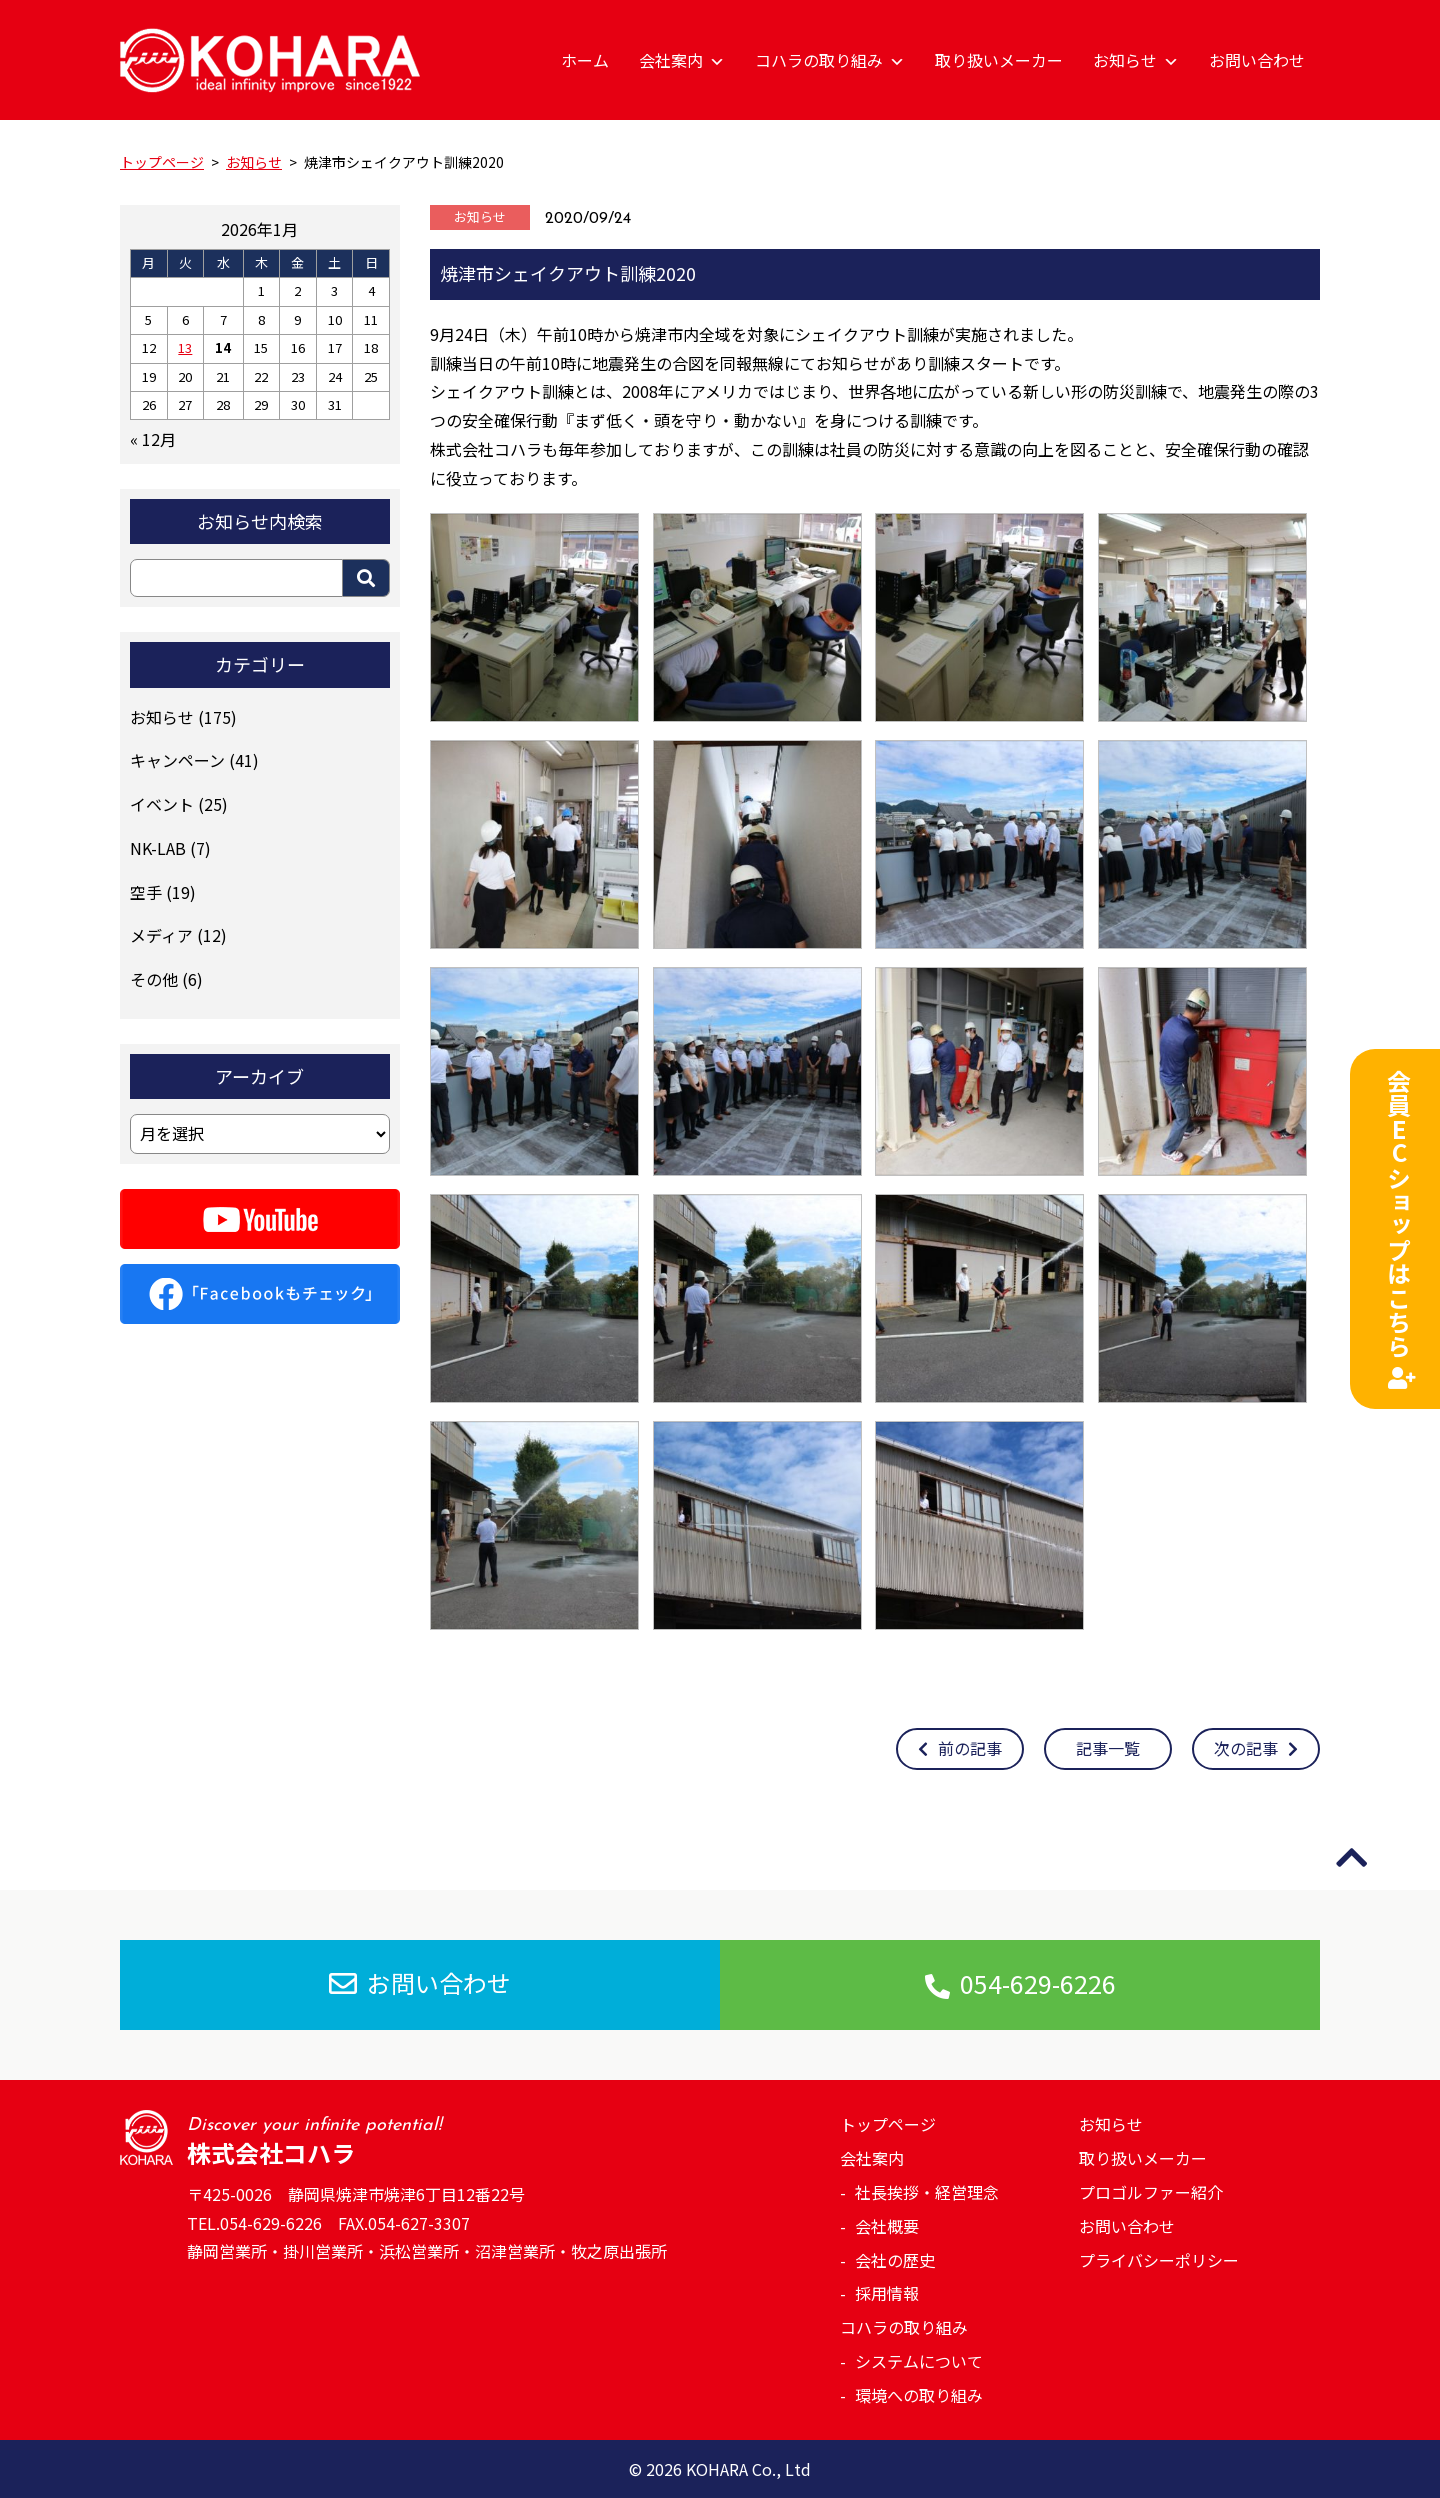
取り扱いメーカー (999, 60)
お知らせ (1136, 60)
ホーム (585, 60)
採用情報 (887, 2293)
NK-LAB (158, 848)
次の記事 (1256, 1748)
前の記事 (960, 1748)
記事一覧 (1108, 1748)
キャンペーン (177, 760)
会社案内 (682, 60)
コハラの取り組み (830, 60)
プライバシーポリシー (1159, 2260)
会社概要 (887, 2226)
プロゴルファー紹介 (1151, 2192)
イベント (162, 804)
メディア (161, 935)
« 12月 (153, 439)
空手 (146, 892)
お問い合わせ (1257, 60)
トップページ (888, 2124)
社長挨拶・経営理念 (927, 2192)
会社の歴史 (895, 2260)
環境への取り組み (919, 2395)
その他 (154, 979)
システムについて (919, 2361)
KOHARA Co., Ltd (748, 2469)
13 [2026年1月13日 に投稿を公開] (185, 347)
